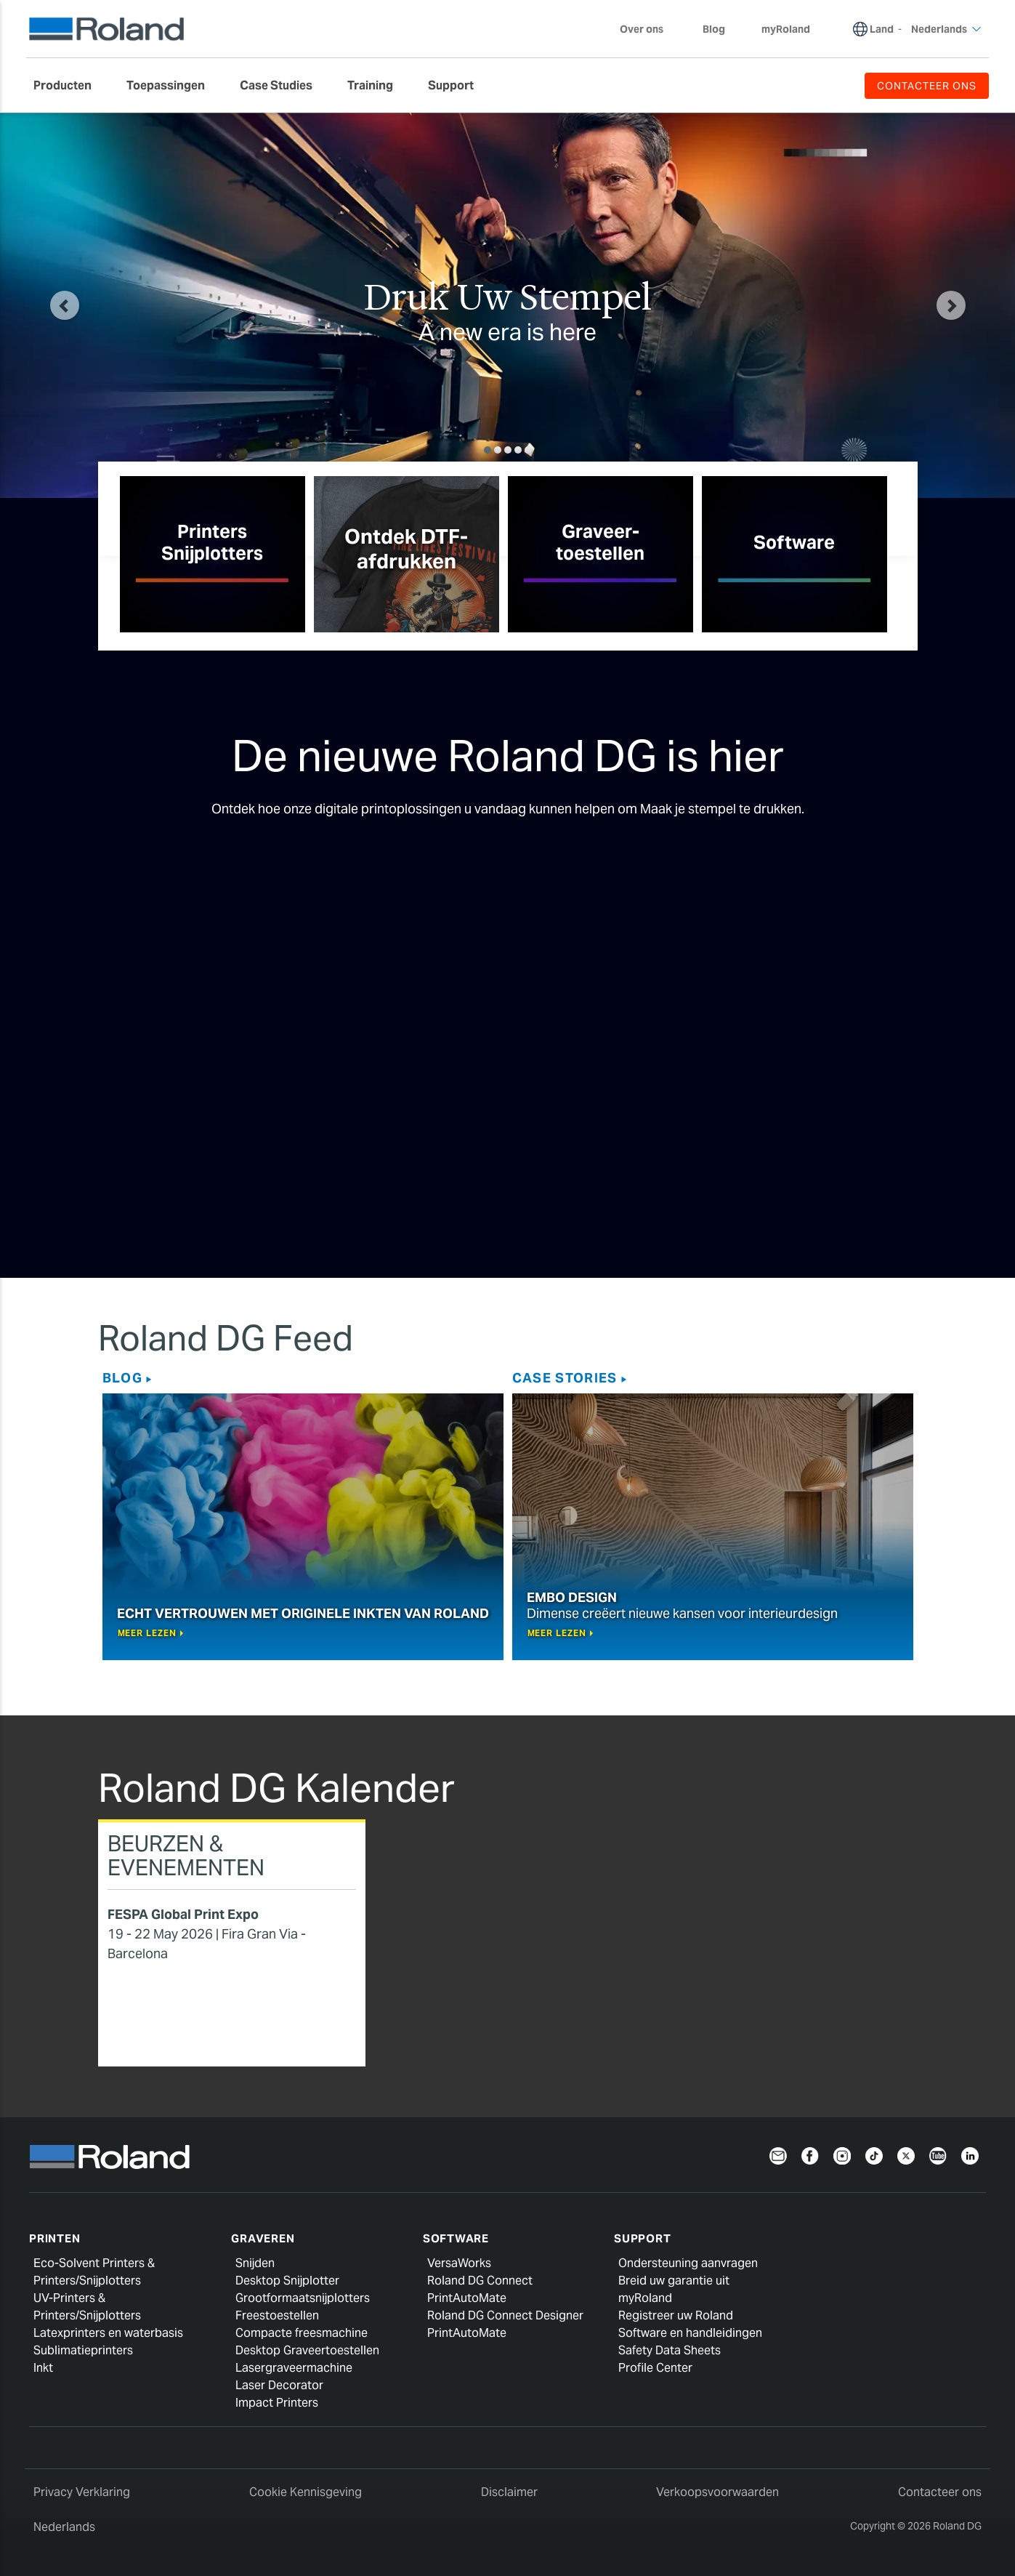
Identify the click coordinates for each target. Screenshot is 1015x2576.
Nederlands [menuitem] (946, 29)
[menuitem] (69, 86)
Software (456, 2238)
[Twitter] (906, 2155)
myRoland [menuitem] (785, 29)
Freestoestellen (277, 2315)
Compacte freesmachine (301, 2332)
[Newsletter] (778, 2155)
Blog (122, 1377)
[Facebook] (810, 2155)
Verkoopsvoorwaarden (717, 2492)
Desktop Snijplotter (287, 2280)
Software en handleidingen (690, 2332)
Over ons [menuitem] (649, 29)
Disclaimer (509, 2492)
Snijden (255, 2263)
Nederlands (64, 2527)
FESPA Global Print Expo (183, 1914)
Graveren (262, 2238)
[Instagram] (842, 2155)
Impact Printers (276, 2402)
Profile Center (655, 2367)
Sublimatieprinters (83, 2350)
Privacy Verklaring (81, 2492)
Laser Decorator (279, 2385)
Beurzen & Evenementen (186, 1855)
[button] (64, 305)
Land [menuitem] (882, 29)
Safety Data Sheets (669, 2350)
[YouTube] (938, 2155)
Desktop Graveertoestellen (307, 2350)
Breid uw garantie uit (673, 2280)
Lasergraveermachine (293, 2367)
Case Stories (565, 1377)
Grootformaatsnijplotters (302, 2298)
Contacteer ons (940, 2492)
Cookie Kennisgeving (305, 2492)
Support (642, 2238)
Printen (54, 2238)
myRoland (645, 2298)
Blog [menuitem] (714, 29)
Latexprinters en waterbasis (108, 2332)
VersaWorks (459, 2263)
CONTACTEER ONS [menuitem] (926, 85)
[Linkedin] (970, 2155)
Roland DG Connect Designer (505, 2315)
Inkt (43, 2367)
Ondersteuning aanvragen (688, 2263)
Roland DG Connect (480, 2280)
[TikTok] (874, 2155)
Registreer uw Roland (675, 2315)
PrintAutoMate (466, 2298)
